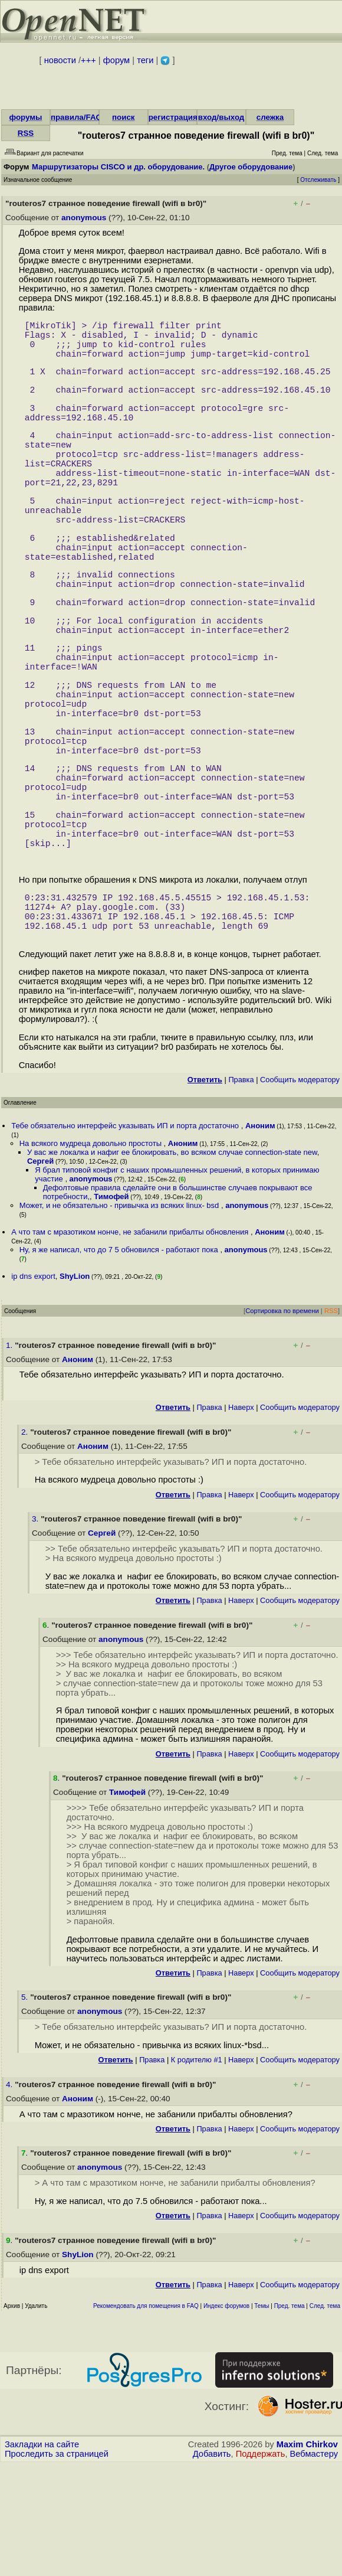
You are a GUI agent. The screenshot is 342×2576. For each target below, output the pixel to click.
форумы (25, 117)
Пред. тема (289, 2417)
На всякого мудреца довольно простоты (91, 1254)
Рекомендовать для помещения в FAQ (146, 2417)
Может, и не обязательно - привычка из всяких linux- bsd (120, 1316)
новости (60, 60)
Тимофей (111, 1307)
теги (145, 60)
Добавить (212, 2565)
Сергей (40, 1272)
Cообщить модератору (300, 1190)
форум (116, 60)
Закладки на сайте (42, 2555)
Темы (261, 2417)
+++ (88, 60)
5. (25, 2108)
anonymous (83, 217)
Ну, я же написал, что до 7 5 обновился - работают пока (120, 1360)
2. (25, 1543)
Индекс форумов (226, 2417)
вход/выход (221, 117)
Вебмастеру (314, 2565)
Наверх (241, 1518)
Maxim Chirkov (307, 2555)
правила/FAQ (76, 117)
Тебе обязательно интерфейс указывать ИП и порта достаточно (126, 1236)
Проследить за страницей (56, 2565)
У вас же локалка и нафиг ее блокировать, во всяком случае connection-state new (172, 1263)
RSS (26, 133)
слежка (270, 117)
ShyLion (75, 1387)
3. (36, 1629)
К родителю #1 (196, 2170)
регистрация (173, 117)
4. (10, 2195)
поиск (123, 117)
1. (10, 1456)
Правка (241, 1190)
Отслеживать (318, 180)
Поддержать (260, 2565)
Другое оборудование (250, 166)
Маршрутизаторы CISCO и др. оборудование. (118, 166)
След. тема (325, 2417)
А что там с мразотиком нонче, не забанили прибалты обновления (131, 1342)
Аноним (260, 1236)
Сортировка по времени (282, 1421)
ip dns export (33, 1387)
